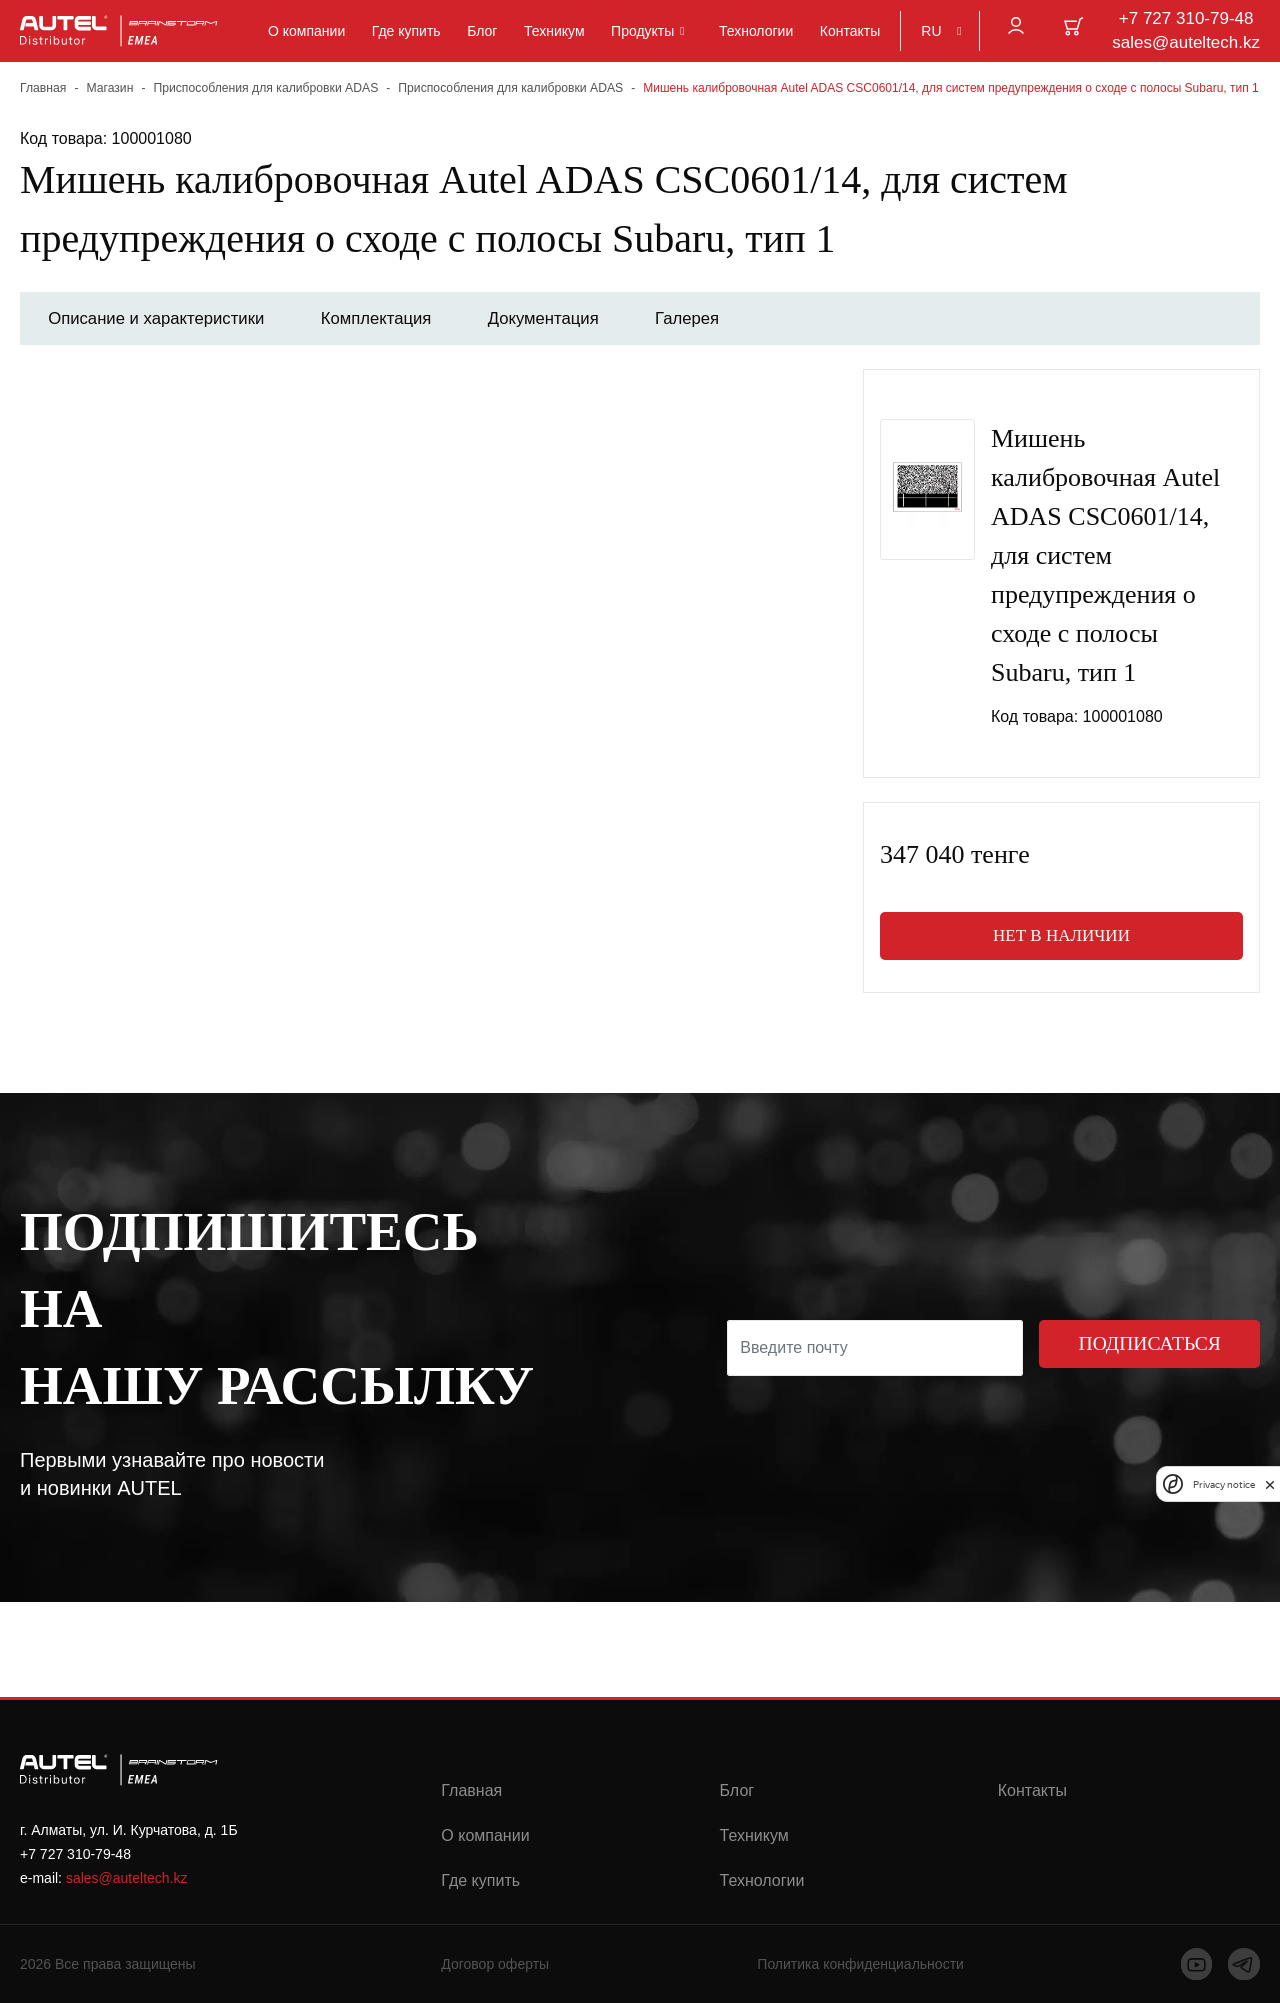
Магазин (109, 88)
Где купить (406, 31)
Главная (43, 88)
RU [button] (931, 31)
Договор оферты (495, 1965)
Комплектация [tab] (386, 318)
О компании (306, 31)
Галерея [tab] (708, 318)
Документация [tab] (559, 318)
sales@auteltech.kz (1186, 42)
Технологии (756, 31)
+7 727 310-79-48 (1186, 18)
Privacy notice (1224, 1484)
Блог (482, 31)
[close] (1270, 1484)
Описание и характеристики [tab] (160, 318)
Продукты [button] (642, 31)
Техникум (554, 31)
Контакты (850, 31)
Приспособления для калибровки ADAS (262, 88)
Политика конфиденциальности (860, 1965)
